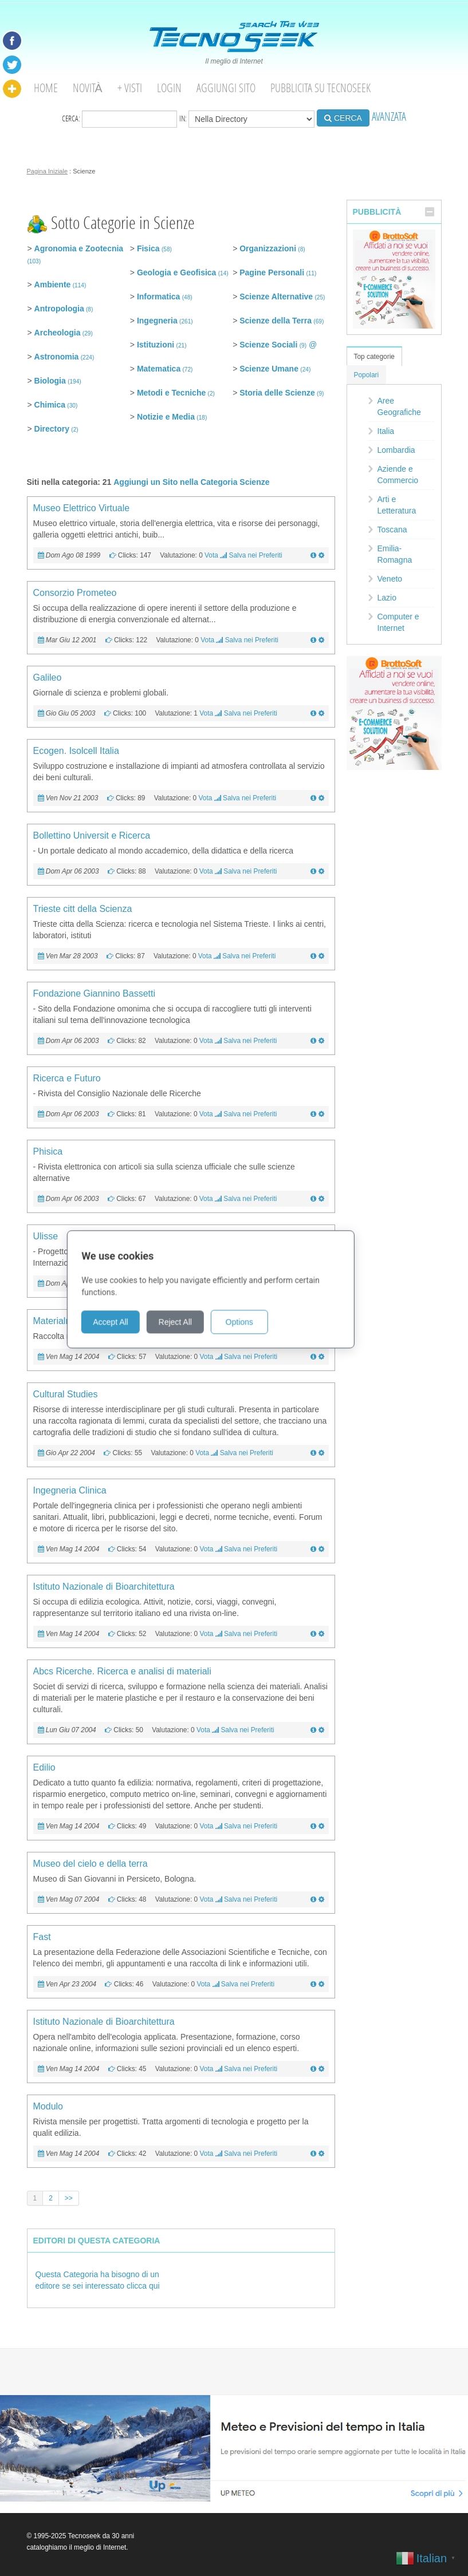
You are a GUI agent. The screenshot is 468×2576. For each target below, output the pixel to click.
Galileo (47, 677)
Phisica (48, 1151)
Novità (88, 88)
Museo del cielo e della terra (90, 1863)
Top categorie (374, 357)
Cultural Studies (65, 1394)
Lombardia (396, 450)
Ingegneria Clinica (70, 1490)
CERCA (343, 118)
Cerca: (119, 119)
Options (262, 1320)
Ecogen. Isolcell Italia (76, 751)
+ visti (129, 88)
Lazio (386, 597)
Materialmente (62, 1321)
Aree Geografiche (399, 406)
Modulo (48, 2106)
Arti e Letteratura (396, 505)
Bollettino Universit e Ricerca (92, 835)
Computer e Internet (398, 622)
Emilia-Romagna (394, 554)
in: (246, 119)
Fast (42, 1937)
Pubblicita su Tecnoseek (320, 88)
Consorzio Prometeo (75, 593)
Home (46, 88)
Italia (386, 431)
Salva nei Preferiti (255, 555)
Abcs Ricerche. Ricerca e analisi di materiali (122, 1671)
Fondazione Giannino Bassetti (94, 993)
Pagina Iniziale (47, 171)
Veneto (390, 578)
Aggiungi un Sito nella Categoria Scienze (191, 482)
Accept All (133, 1320)
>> (69, 2198)
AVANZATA (389, 116)
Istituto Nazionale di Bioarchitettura (104, 1586)
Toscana (392, 529)
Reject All (198, 1320)
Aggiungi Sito (225, 88)
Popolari (366, 375)
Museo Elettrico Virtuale (81, 508)
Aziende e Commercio (398, 474)
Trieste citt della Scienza (82, 909)
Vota (211, 555)
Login (169, 88)
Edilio (44, 1767)
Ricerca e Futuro (67, 1078)
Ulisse (45, 1236)
